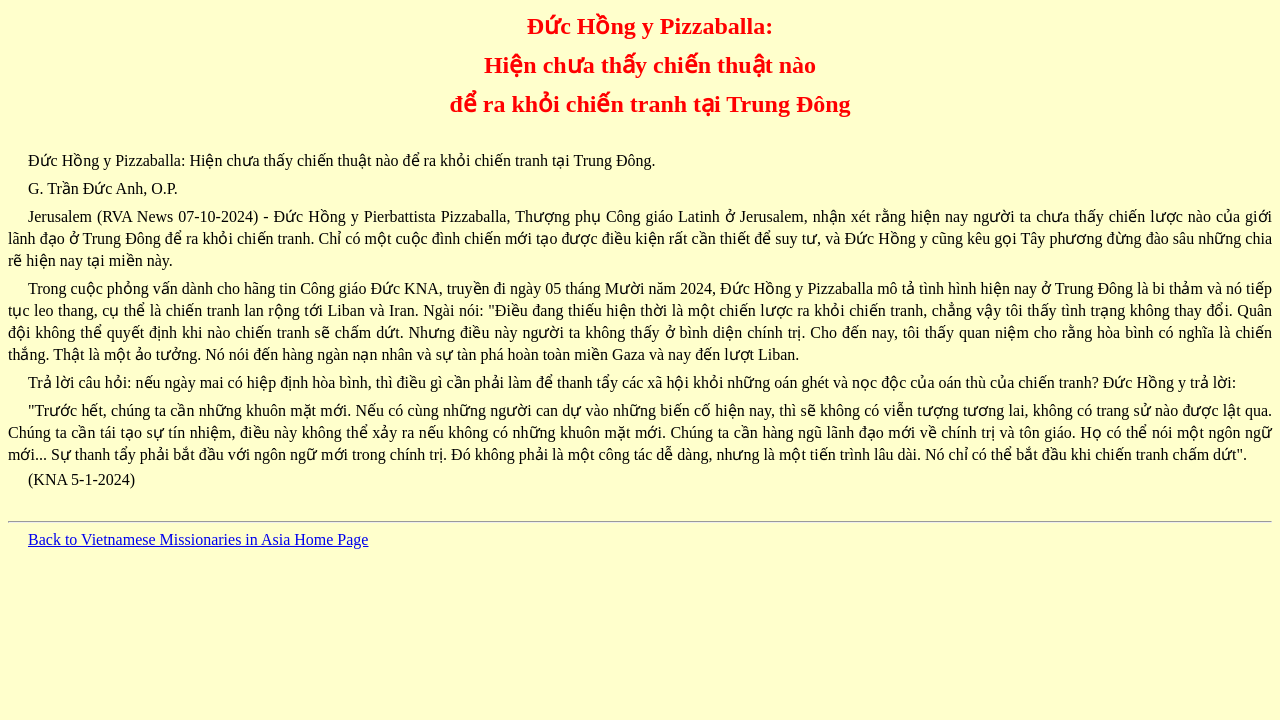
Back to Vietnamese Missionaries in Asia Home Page (198, 539)
